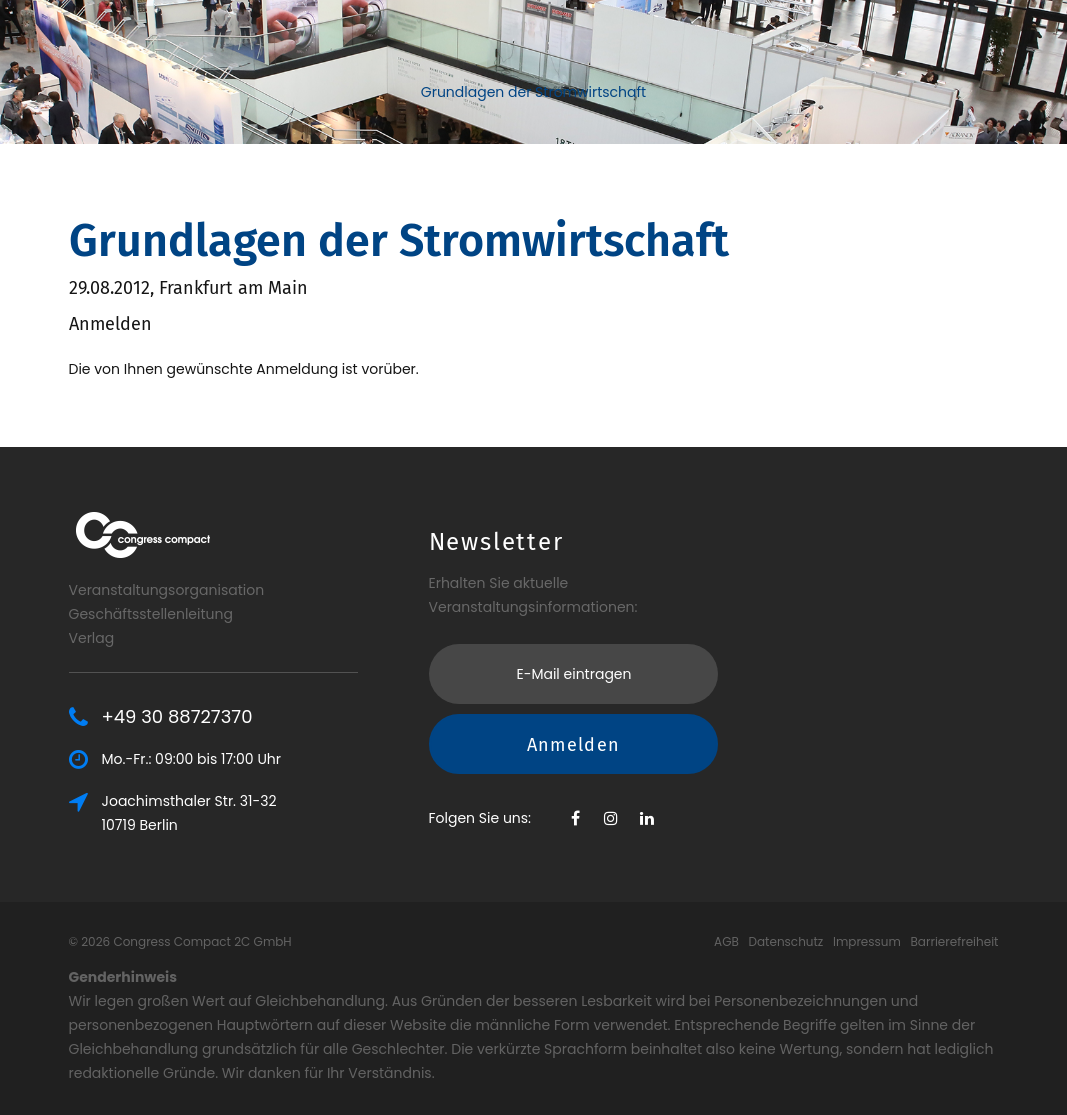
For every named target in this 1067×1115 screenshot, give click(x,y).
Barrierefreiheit (955, 941)
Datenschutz (786, 941)
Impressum (867, 941)
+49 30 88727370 (177, 717)
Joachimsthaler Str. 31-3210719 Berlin (189, 813)
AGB (726, 941)
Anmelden (574, 744)
